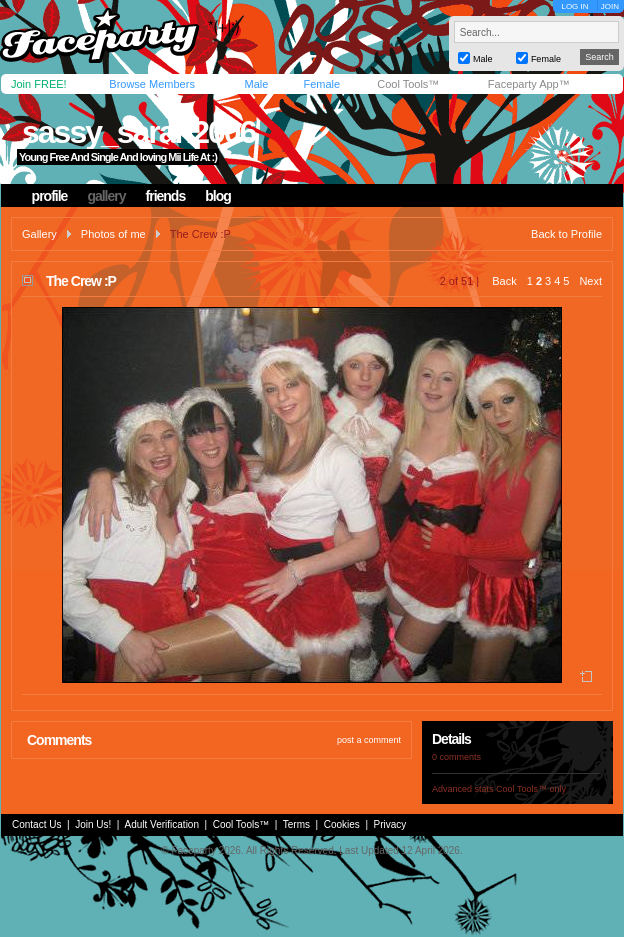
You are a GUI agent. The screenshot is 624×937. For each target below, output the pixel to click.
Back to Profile (566, 234)
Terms (296, 824)
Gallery (39, 234)
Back (504, 281)
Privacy (390, 824)
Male (256, 84)
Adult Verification (161, 824)
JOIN (610, 6)
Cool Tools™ (408, 84)
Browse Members (152, 84)
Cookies (342, 824)
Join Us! (93, 824)
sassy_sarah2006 (138, 132)
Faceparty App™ (529, 84)
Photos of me (113, 234)
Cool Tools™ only (531, 789)
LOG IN (574, 6)
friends (166, 196)
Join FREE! (39, 84)
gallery (106, 196)
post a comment (369, 740)
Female (321, 84)
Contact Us (36, 824)
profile (50, 196)
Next (590, 281)
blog (218, 196)
